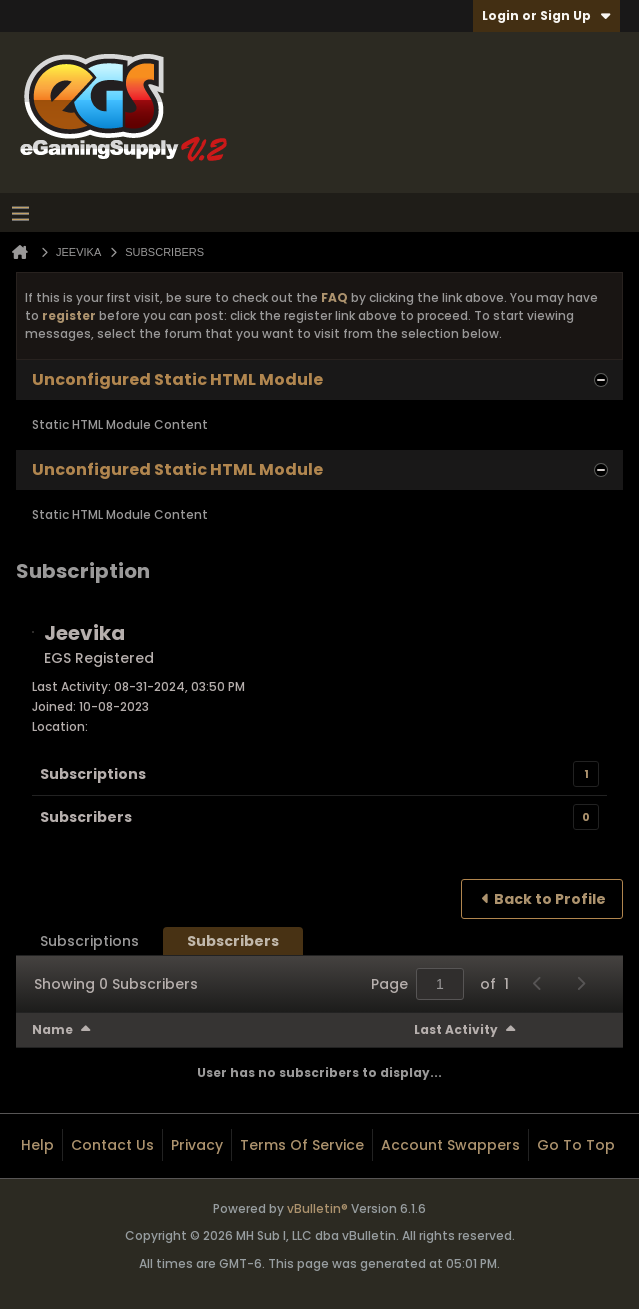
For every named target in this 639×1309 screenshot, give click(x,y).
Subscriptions (93, 774)
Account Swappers (450, 1145)
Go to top (576, 1145)
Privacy (197, 1145)
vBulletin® (317, 1208)
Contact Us (112, 1145)
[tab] (89, 941)
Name (52, 1029)
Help (37, 1145)
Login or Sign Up (546, 15)
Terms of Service (302, 1145)
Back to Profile (550, 899)
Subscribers (86, 817)
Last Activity (456, 1029)
